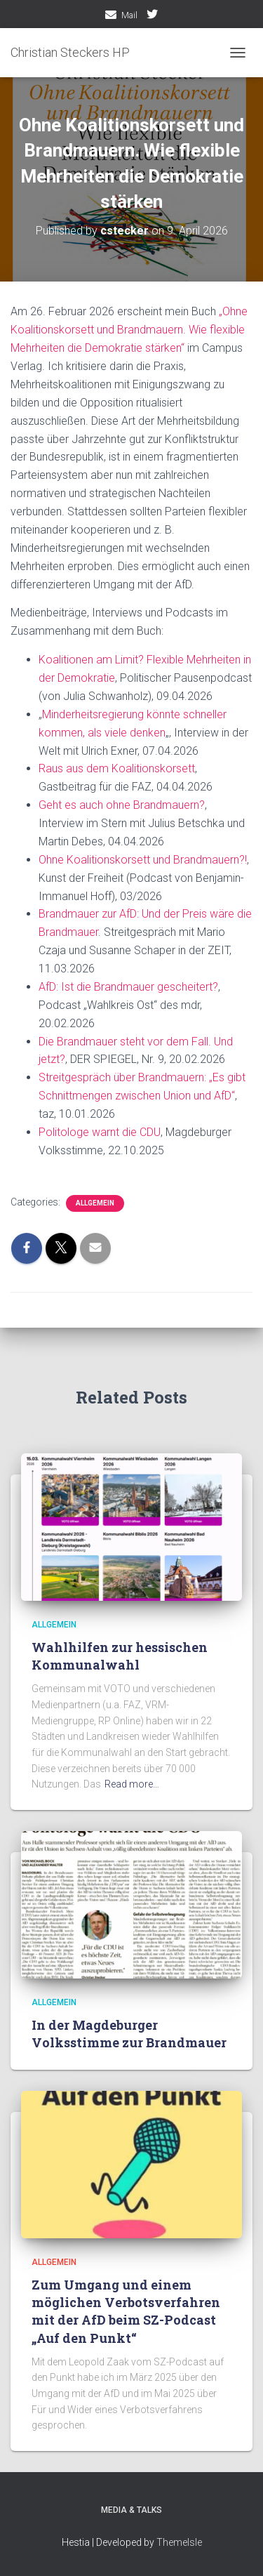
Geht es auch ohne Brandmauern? (122, 805)
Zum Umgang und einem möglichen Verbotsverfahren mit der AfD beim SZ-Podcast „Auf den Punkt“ (126, 2311)
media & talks (131, 2510)
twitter (152, 16)
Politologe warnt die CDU (100, 1132)
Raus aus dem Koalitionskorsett (117, 768)
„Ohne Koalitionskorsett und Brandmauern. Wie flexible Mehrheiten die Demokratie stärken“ (129, 330)
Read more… (131, 1784)
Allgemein (95, 1203)
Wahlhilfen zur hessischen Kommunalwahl (120, 1656)
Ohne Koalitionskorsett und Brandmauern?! (143, 859)
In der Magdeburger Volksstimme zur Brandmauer (129, 2033)
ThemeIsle (179, 2542)
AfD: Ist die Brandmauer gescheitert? (128, 986)
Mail (129, 15)
